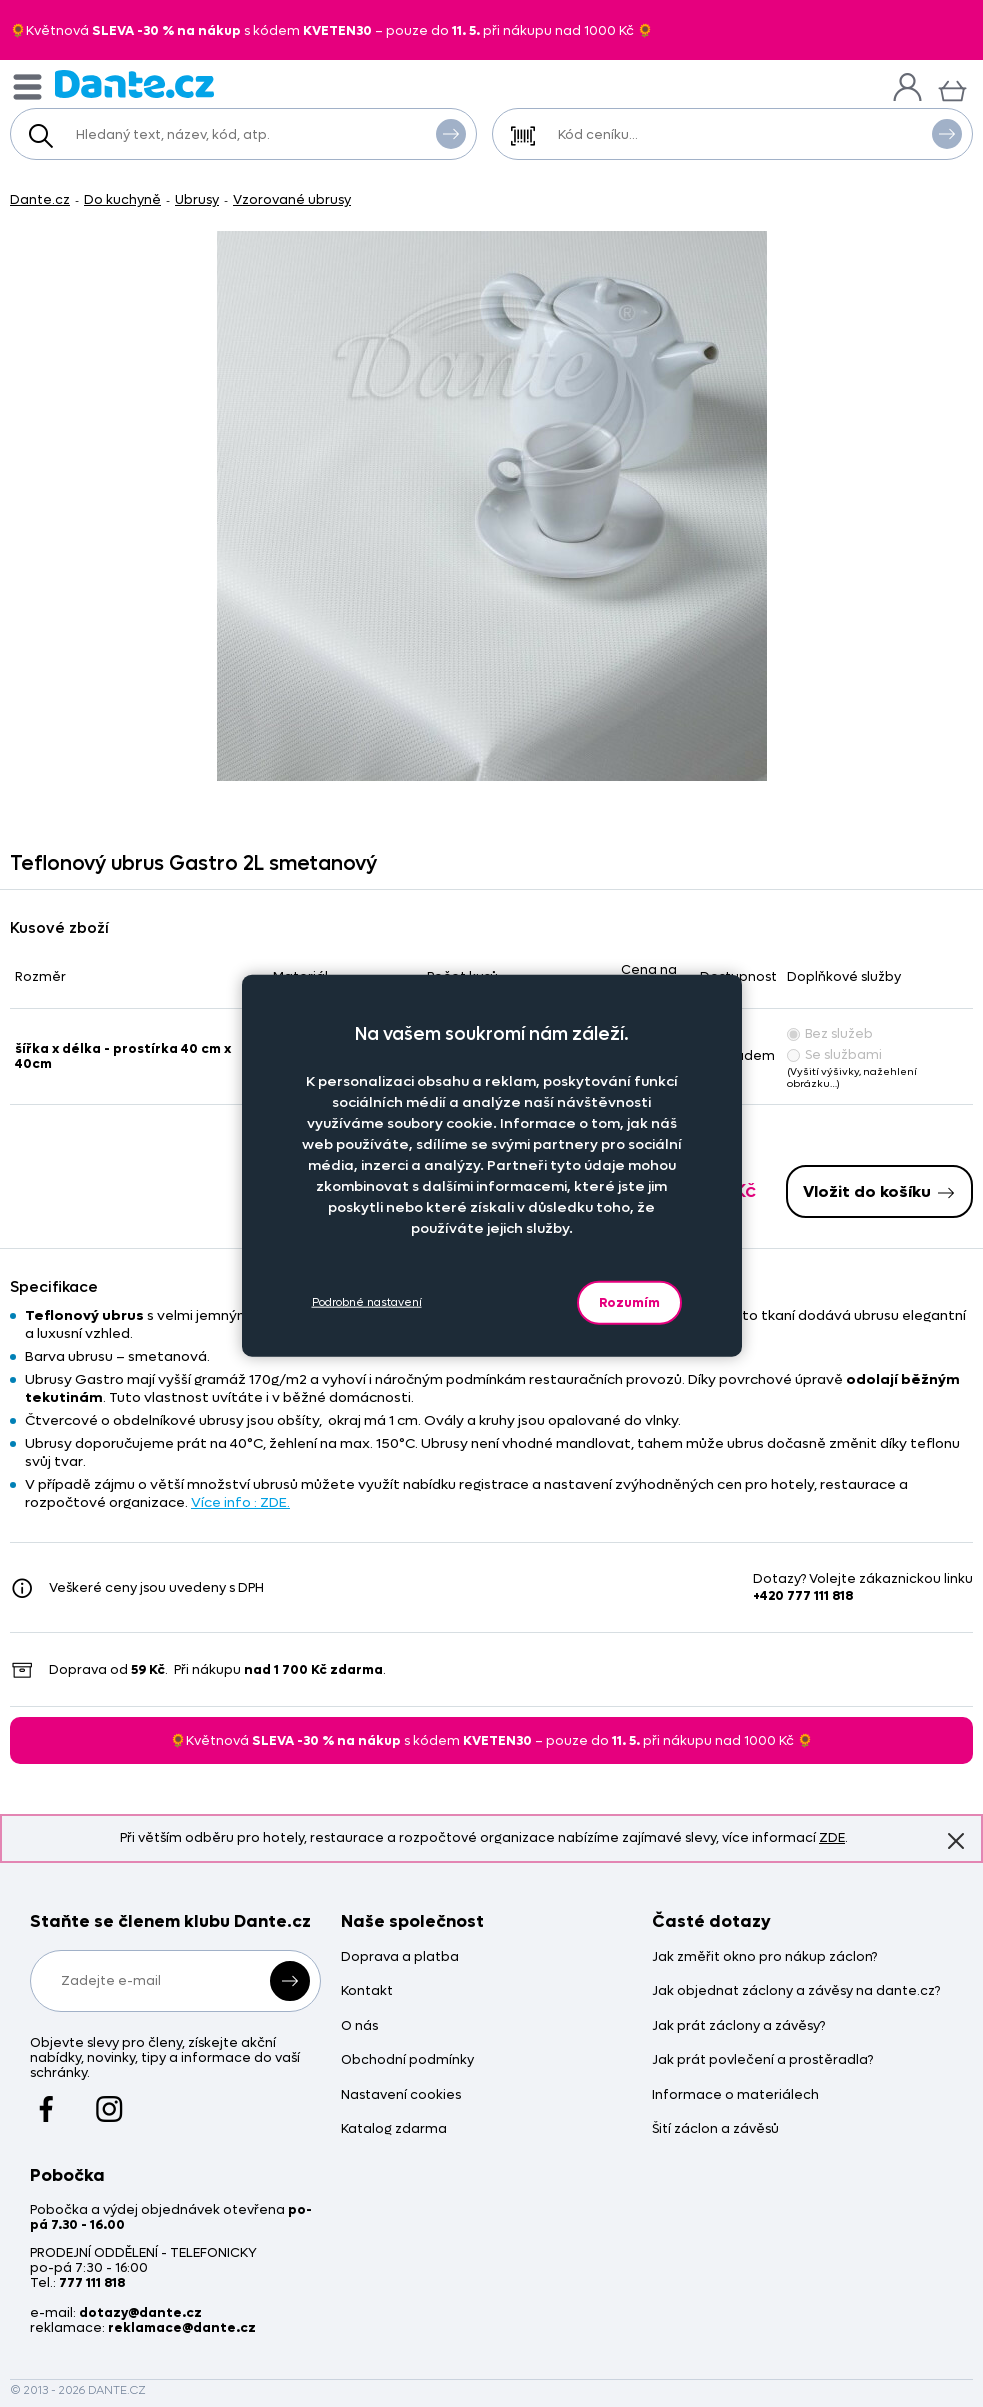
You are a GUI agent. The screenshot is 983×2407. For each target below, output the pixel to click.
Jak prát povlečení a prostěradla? (762, 2060)
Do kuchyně (122, 199)
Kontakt (367, 1991)
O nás (359, 2026)
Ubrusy (197, 199)
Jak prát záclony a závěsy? (738, 2026)
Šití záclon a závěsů (715, 2129)
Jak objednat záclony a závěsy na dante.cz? (796, 1991)
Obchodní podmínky (407, 2060)
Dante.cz (40, 199)
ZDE (832, 1837)
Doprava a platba (400, 1957)
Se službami (834, 1054)
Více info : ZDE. (240, 1502)
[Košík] (952, 88)
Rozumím (629, 1301)
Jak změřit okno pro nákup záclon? (764, 1957)
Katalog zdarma (394, 2129)
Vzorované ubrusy (292, 199)
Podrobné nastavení (367, 1302)
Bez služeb (830, 1033)
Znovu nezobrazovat (956, 1841)
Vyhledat (451, 133)
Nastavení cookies (401, 2095)
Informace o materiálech (735, 2095)
